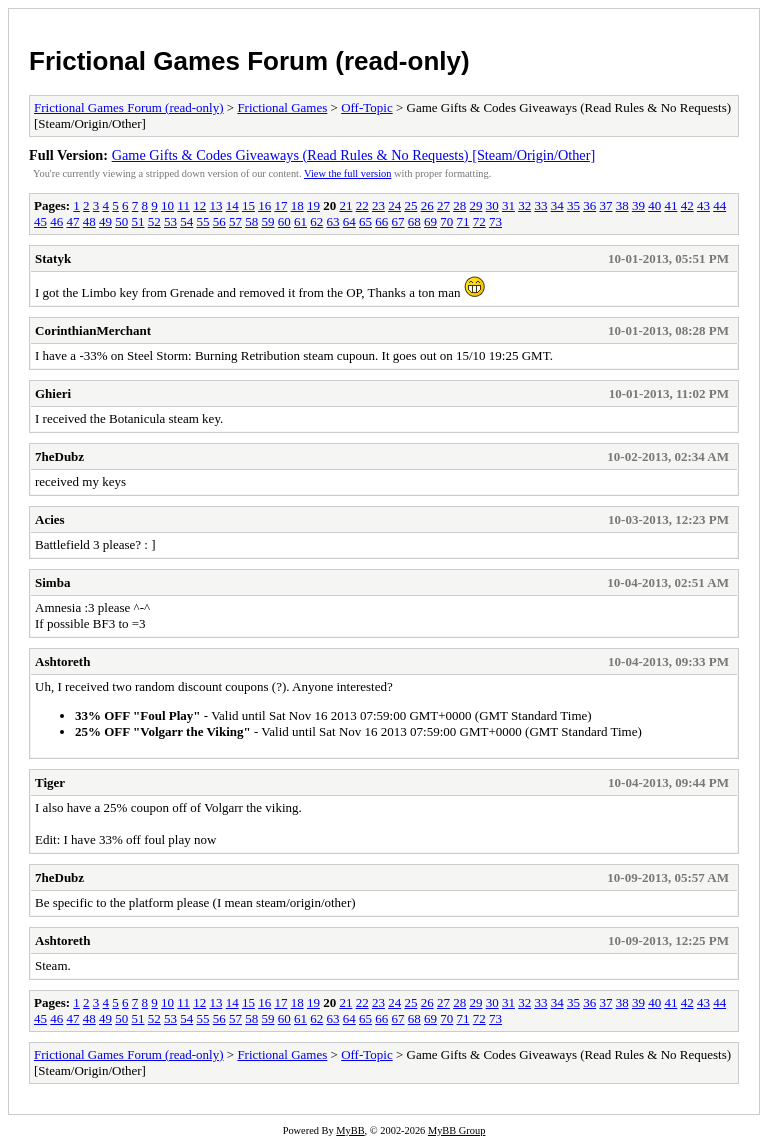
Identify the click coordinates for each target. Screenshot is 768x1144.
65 (365, 221)
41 (670, 205)
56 (219, 221)
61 (300, 221)
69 (430, 221)
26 (427, 205)
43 (703, 205)
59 (268, 221)
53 (170, 221)
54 (186, 221)
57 (235, 221)
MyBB (350, 1130)
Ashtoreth (62, 661)
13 (215, 205)
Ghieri (53, 393)
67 (398, 221)
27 (443, 205)
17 (280, 205)
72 (479, 221)
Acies (50, 519)
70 (446, 221)
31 (508, 205)
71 (463, 221)
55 (203, 221)
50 (121, 221)
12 (199, 205)
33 (540, 205)
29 (475, 205)
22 (362, 205)
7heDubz (59, 456)
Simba (52, 582)
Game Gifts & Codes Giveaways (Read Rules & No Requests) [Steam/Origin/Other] (354, 155)
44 (719, 205)
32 (524, 205)
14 (232, 205)
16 (264, 205)
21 (345, 205)
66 (381, 221)
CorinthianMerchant (93, 330)
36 (589, 205)
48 (89, 221)
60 (284, 221)
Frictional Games (282, 107)
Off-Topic (367, 107)
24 (394, 205)
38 (622, 205)
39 (638, 205)
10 (167, 205)
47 (73, 221)
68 (414, 221)
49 (105, 221)
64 (349, 221)
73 (495, 221)
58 (251, 221)
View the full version (347, 173)
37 (605, 205)
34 (557, 205)
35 (573, 205)
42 (687, 205)
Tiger (50, 782)
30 (492, 205)
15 (248, 205)
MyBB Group (456, 1130)
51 (138, 221)
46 (56, 221)
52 (154, 221)
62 (316, 221)
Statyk (53, 258)
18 (297, 205)
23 (378, 205)
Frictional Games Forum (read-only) (249, 61)
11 (183, 205)
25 (410, 205)
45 (40, 221)
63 (333, 221)
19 (313, 205)
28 (459, 205)
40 (654, 205)
